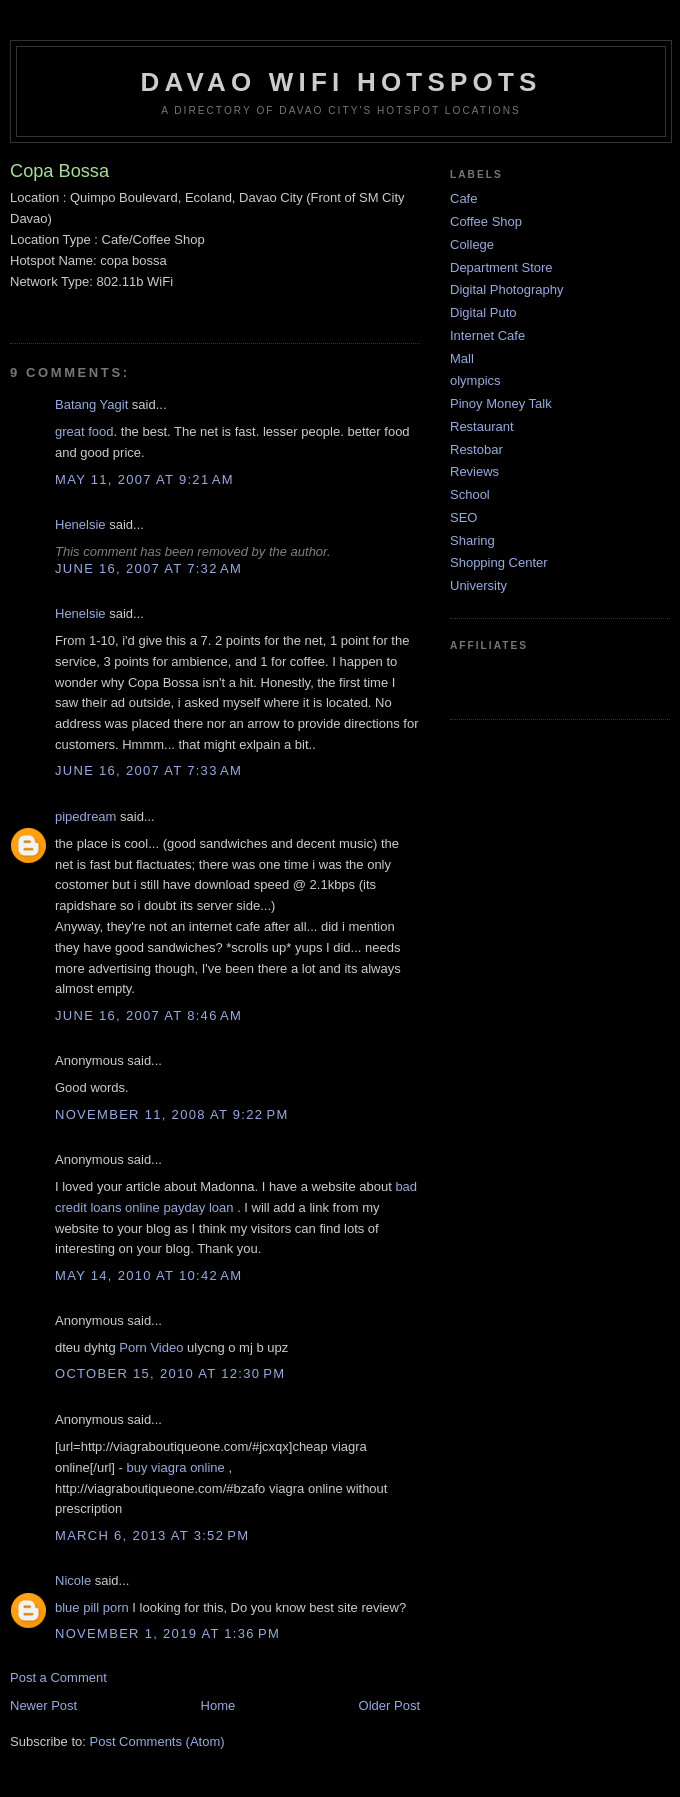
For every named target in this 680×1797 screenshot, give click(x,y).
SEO (463, 517)
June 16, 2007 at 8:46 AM (148, 1015)
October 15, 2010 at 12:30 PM (170, 1373)
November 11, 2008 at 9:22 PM (172, 1114)
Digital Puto (483, 312)
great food (84, 431)
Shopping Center (499, 562)
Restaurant (482, 426)
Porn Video (151, 1347)
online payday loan (179, 1207)
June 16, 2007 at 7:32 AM (148, 568)
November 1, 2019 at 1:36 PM (167, 1633)
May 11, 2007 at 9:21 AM (144, 479)
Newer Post (43, 1705)
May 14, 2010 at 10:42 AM (148, 1275)
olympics (475, 380)
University (478, 585)
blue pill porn (92, 1607)
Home (218, 1705)
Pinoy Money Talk (501, 403)
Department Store (501, 267)
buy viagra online (176, 1467)
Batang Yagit (91, 404)
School (470, 494)
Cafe (463, 198)
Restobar (476, 449)
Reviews (474, 471)
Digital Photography (506, 289)
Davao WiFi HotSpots (340, 82)
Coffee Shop (486, 221)
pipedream (85, 816)
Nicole (73, 1580)
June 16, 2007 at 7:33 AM (148, 770)
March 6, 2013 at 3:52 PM (152, 1535)
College (472, 244)
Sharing (472, 540)
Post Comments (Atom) (157, 1741)
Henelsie (80, 524)
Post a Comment (58, 1677)
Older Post (389, 1705)
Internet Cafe (487, 335)
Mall (462, 358)
